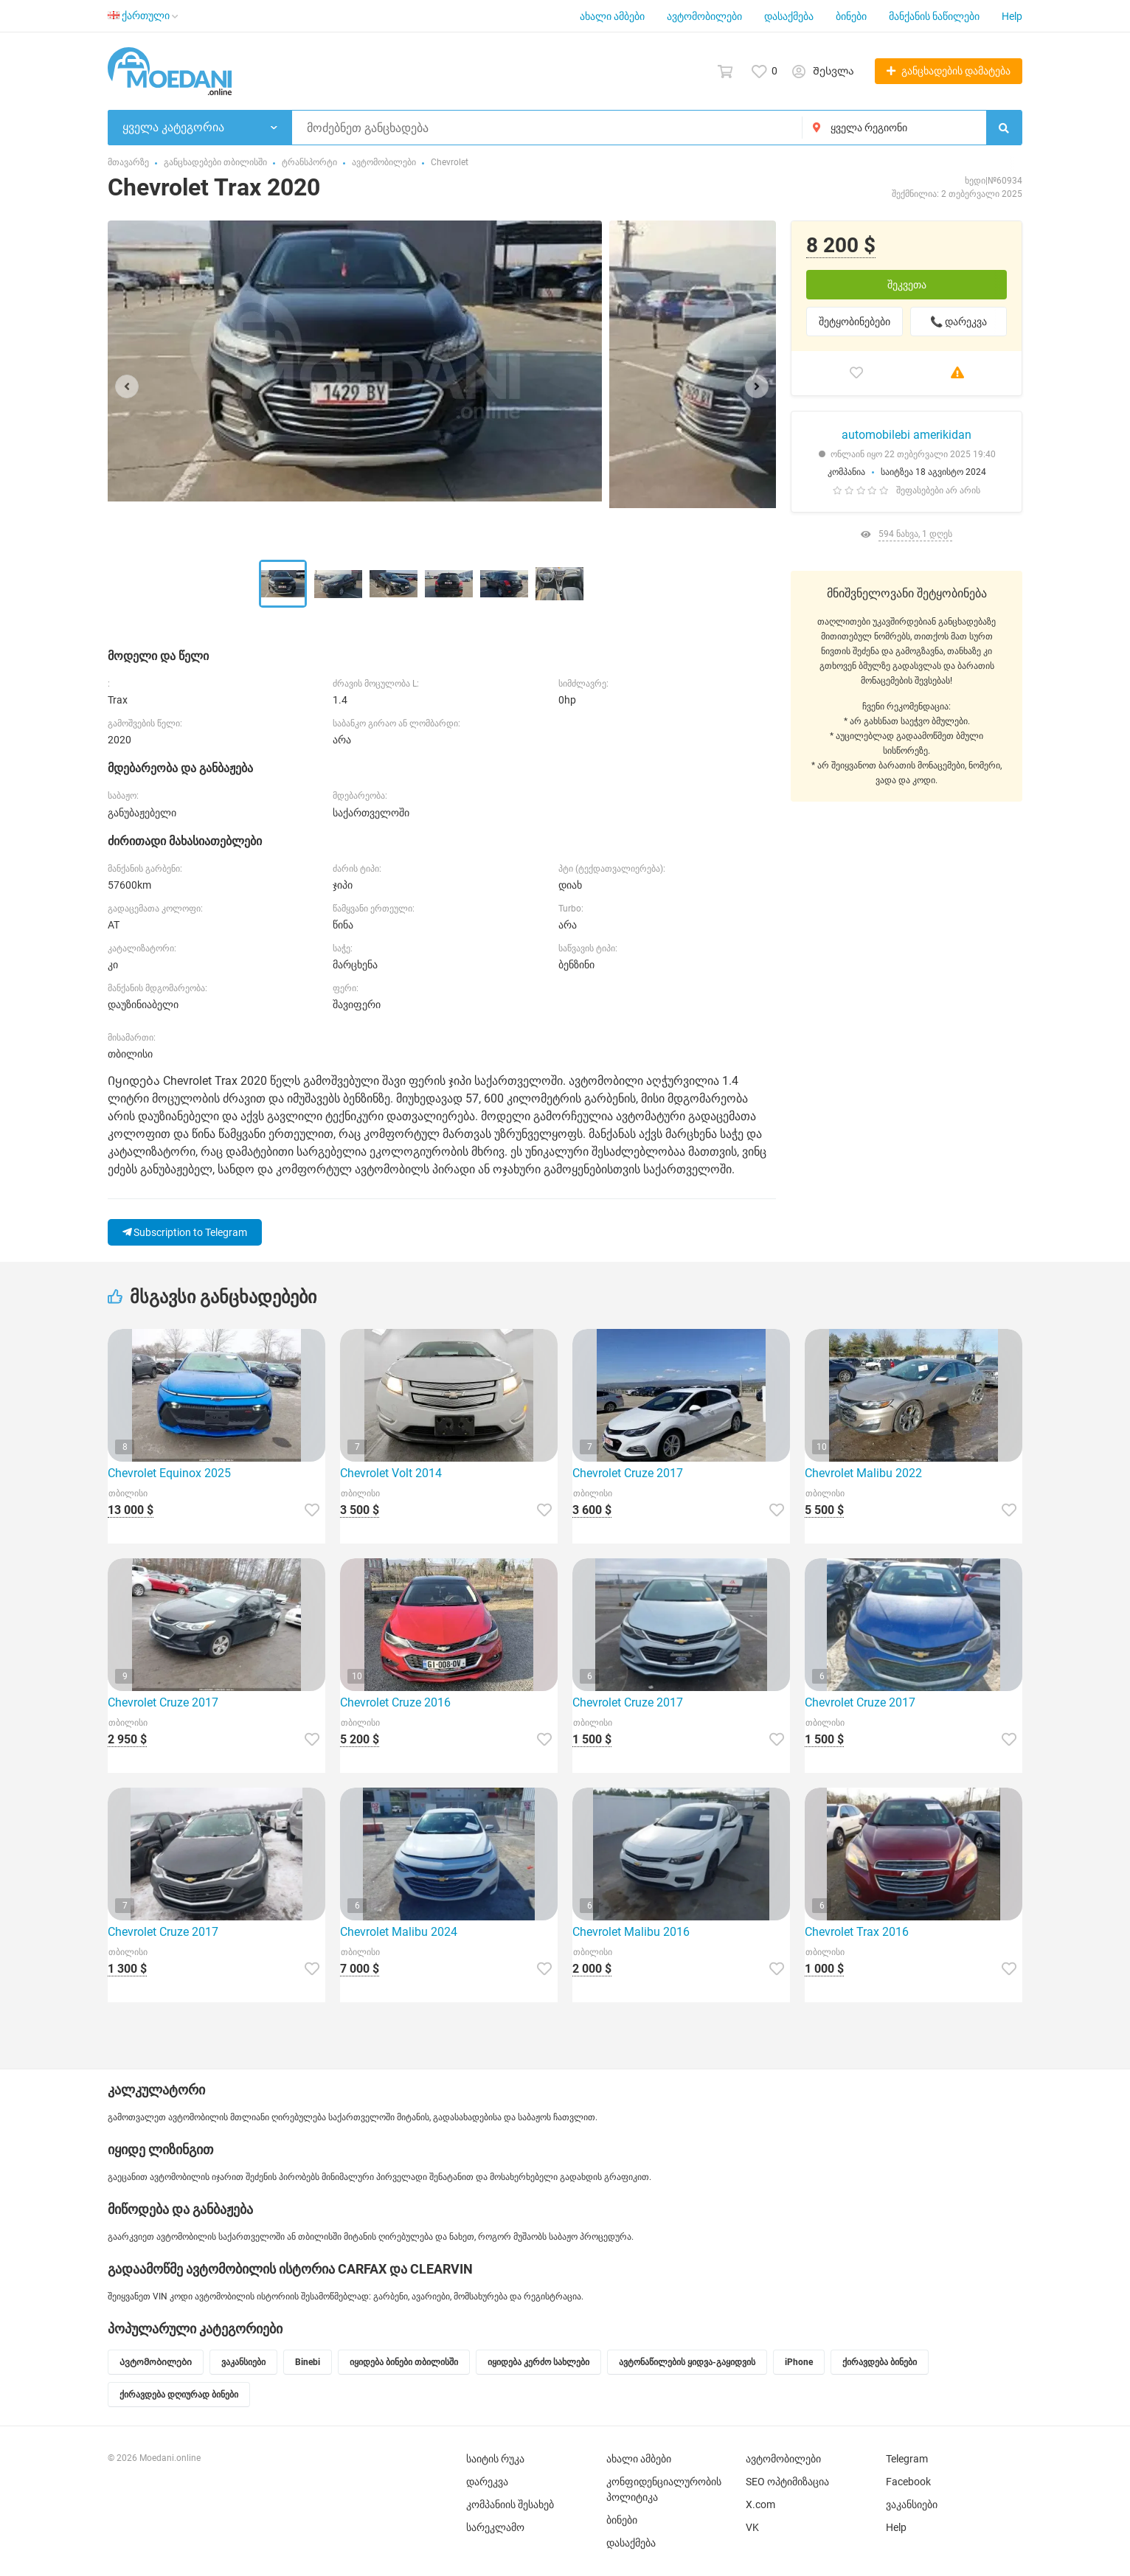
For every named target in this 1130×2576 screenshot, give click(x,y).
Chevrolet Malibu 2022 (863, 1473)
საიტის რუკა (495, 2459)
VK (752, 2527)
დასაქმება (789, 16)
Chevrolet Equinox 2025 (169, 1473)
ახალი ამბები (612, 16)
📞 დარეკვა (958, 321)
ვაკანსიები (911, 2504)
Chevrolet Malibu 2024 (398, 1932)
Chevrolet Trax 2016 (857, 1932)
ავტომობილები (704, 16)
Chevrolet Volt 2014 (391, 1473)
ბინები (851, 16)
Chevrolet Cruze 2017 (627, 1473)
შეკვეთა (906, 285)
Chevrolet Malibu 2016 (631, 1932)
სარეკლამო (495, 2527)
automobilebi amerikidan (906, 435)
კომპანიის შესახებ (510, 2504)
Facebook (908, 2482)
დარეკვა (487, 2482)
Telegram (907, 2459)
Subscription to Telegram (184, 1232)
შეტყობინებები (854, 321)
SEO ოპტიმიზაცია (787, 2482)
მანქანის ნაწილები (934, 16)
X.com (760, 2504)
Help (1012, 16)
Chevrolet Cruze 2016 (395, 1702)
